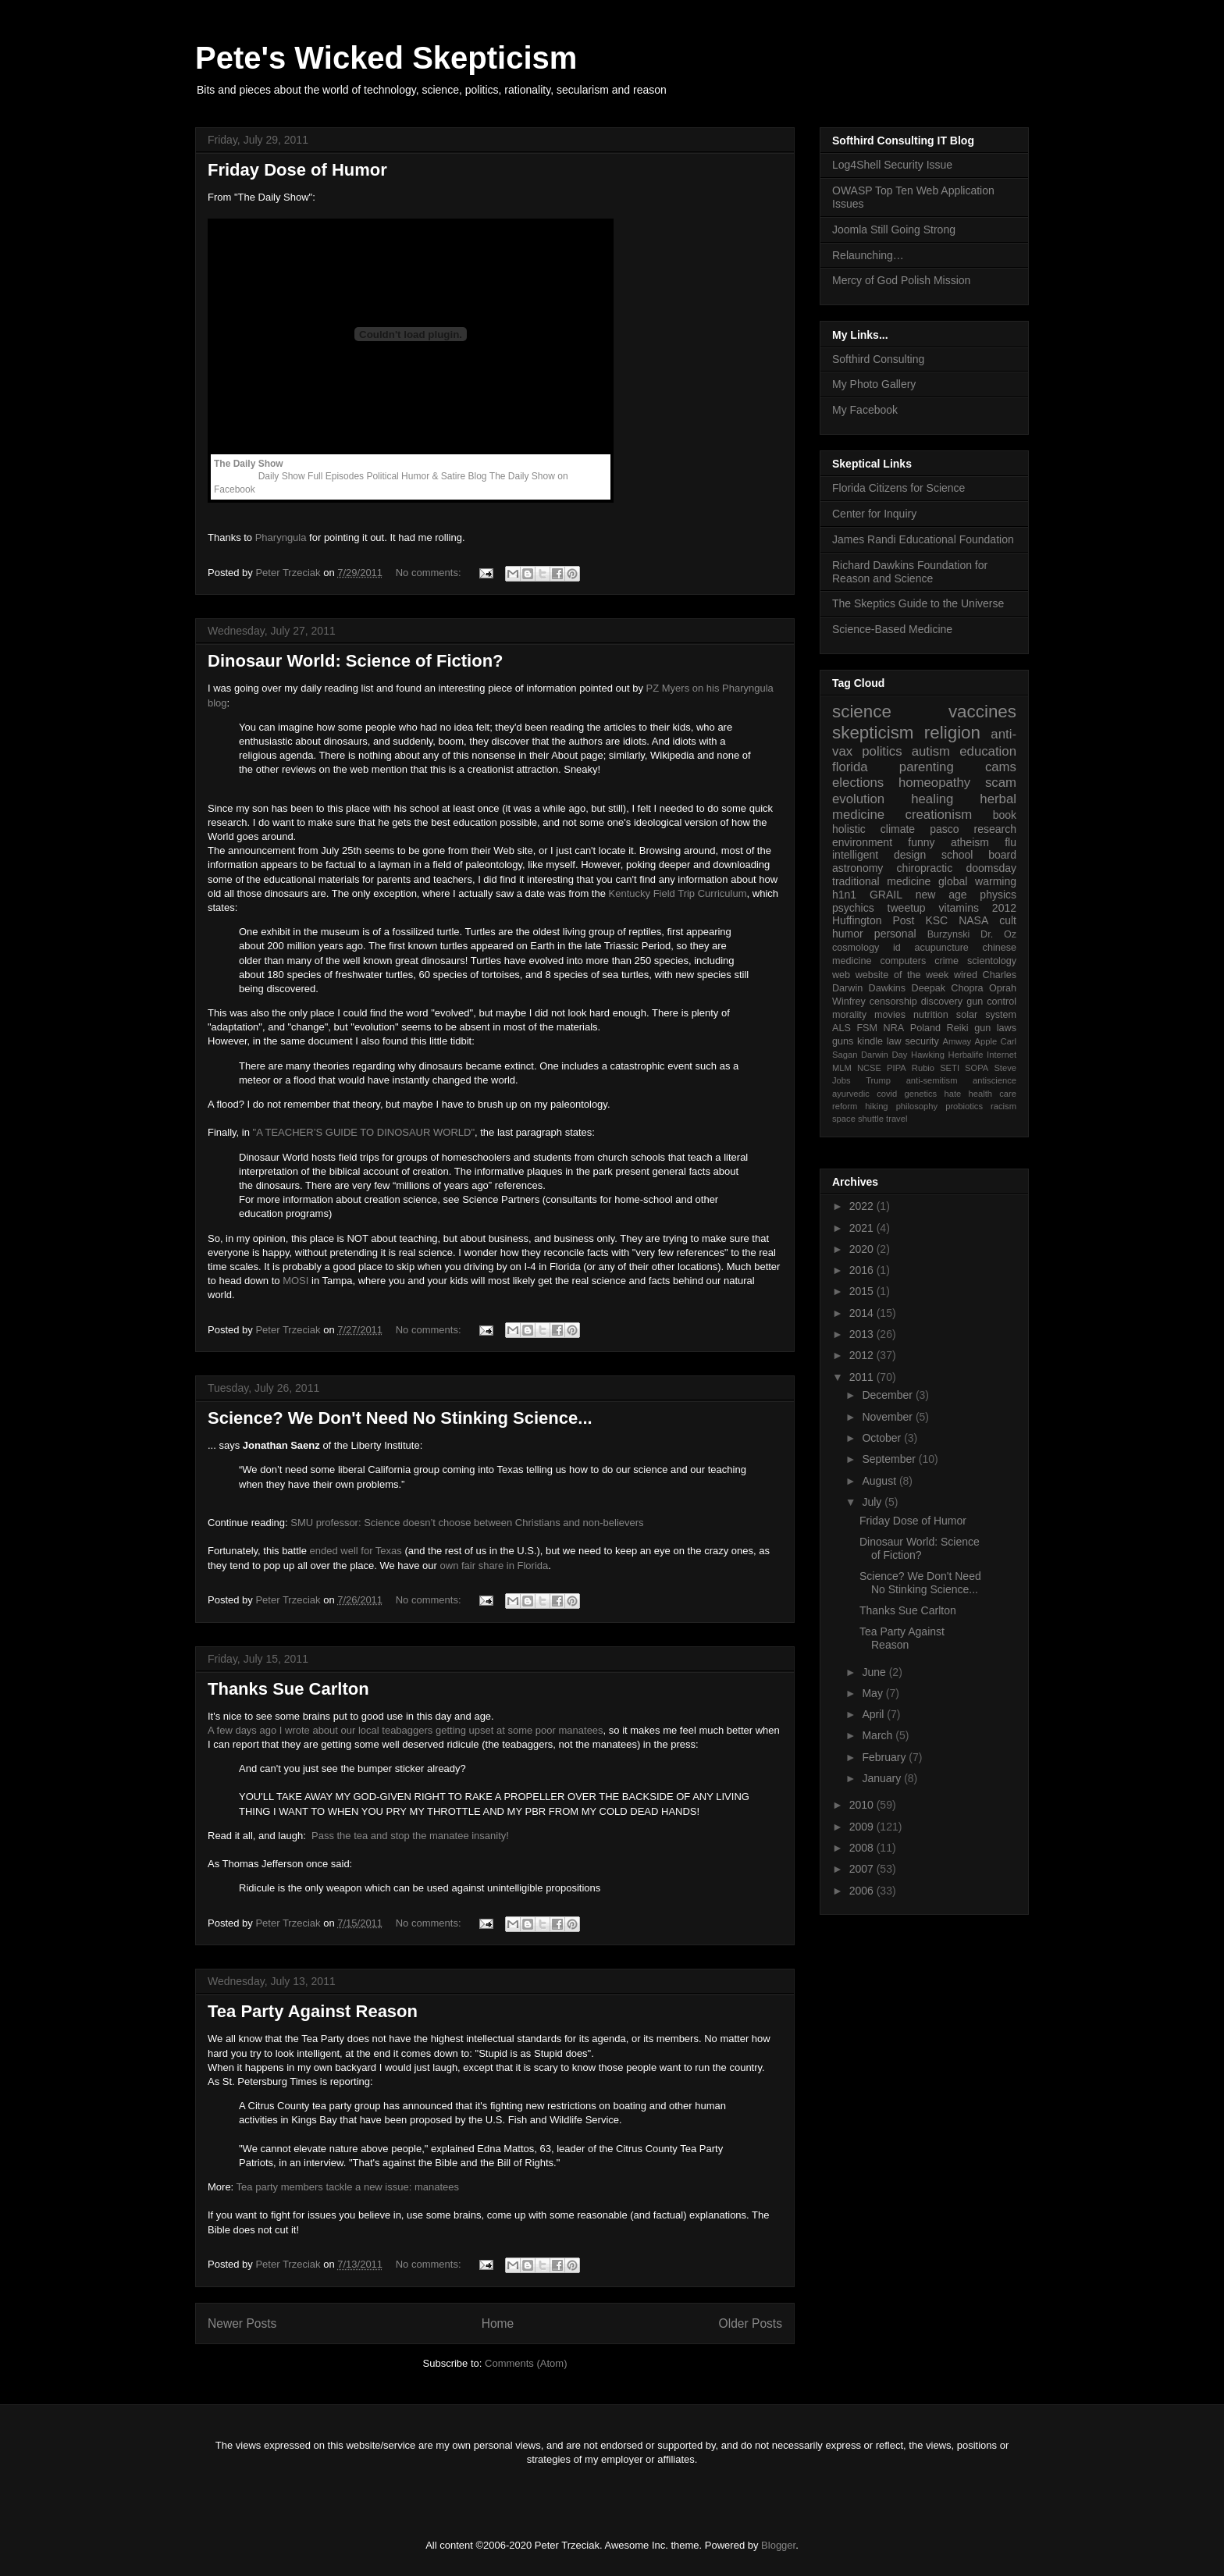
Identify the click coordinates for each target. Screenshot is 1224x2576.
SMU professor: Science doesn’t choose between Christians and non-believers (466, 1522)
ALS (841, 1028)
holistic (849, 829)
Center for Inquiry (874, 513)
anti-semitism (932, 1080)
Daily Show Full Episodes (311, 476)
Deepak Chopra (948, 988)
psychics (853, 908)
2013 (863, 1334)
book (1004, 815)
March (878, 1735)
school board (978, 855)
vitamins (959, 908)
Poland (925, 1028)
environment (862, 842)
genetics (921, 1093)
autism (931, 751)
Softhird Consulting (878, 359)
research (995, 829)
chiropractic (925, 868)
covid (887, 1093)
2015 (863, 1291)
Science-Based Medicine (892, 629)
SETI (949, 1068)
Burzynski (948, 934)
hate (952, 1093)
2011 (863, 1377)
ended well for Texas (356, 1551)
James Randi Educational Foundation (923, 539)
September (890, 1459)
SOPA (976, 1068)
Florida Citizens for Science (898, 488)
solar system (986, 1014)
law (894, 1041)
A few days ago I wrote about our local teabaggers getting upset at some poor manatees (405, 1730)
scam (1000, 782)
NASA (973, 920)
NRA (894, 1028)
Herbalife (966, 1054)
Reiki (958, 1028)
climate (898, 829)
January (883, 1778)
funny (921, 842)
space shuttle (858, 1118)
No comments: (430, 572)
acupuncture (942, 947)
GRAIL (886, 894)
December (888, 1395)
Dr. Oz (998, 934)
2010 (863, 1805)
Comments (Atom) (526, 2363)
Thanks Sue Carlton (288, 1689)
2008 (863, 1847)
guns (842, 1041)
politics (882, 751)
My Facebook (865, 410)
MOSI (295, 1280)
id (897, 947)
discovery (941, 1001)
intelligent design (879, 855)
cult (1007, 920)
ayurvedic (851, 1093)
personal (895, 933)
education (987, 751)
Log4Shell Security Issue (892, 164)
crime (946, 960)
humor (847, 933)
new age (941, 894)
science (861, 711)
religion (952, 732)
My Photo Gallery (874, 384)
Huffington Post (873, 920)
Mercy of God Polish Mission (901, 280)
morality (849, 1014)
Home (498, 2323)
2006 (863, 1890)
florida (850, 767)
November (888, 1417)
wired (965, 975)
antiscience (994, 1080)
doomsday (991, 868)
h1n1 (844, 894)
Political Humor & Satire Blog (426, 476)
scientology (991, 960)
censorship (893, 1001)
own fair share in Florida (494, 1565)
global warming (977, 881)
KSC (936, 920)
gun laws (995, 1028)
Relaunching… (868, 255)
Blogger (778, 2545)
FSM (866, 1028)
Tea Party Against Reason (313, 2011)
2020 (863, 1249)
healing (932, 799)
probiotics (964, 1106)
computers (903, 960)
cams (1000, 767)
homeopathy (934, 782)
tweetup (907, 908)
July (873, 1502)
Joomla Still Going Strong (893, 229)
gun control (991, 1001)
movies (890, 1014)
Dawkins (887, 988)
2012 (1004, 908)
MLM (842, 1068)
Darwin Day (884, 1054)
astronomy (857, 868)
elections (858, 782)
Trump (878, 1080)
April (874, 1714)
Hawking (928, 1054)
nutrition (930, 1014)
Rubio (923, 1068)
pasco (944, 829)
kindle (870, 1041)
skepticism (873, 732)
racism (1003, 1106)
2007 (863, 1869)
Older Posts (750, 2323)
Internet (1001, 1054)
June (875, 1672)
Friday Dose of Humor (297, 170)
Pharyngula (281, 537)
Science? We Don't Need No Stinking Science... (400, 1418)
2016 (863, 1270)
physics (998, 894)
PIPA (896, 1068)
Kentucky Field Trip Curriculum (678, 893)
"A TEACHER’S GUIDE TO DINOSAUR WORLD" (364, 1132)
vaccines (982, 711)
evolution (858, 799)
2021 (863, 1228)
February (885, 1757)
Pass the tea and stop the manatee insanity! (410, 1835)
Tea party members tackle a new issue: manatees (348, 2187)
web (841, 975)
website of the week (902, 975)
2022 (863, 1206)
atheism (970, 842)
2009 (863, 1826)
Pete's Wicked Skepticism (386, 58)
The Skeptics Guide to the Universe (918, 603)
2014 (863, 1313)
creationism (939, 814)
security (921, 1041)
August (880, 1481)
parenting (926, 767)
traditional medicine (881, 881)
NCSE (869, 1068)
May (873, 1693)
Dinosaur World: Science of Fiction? (355, 661)
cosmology (855, 947)
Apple (986, 1041)
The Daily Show (248, 463)
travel (896, 1118)
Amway (957, 1041)
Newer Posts (242, 2323)
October (883, 1438)
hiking (876, 1106)
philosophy (917, 1106)
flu (1010, 842)
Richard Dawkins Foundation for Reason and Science (909, 572)
